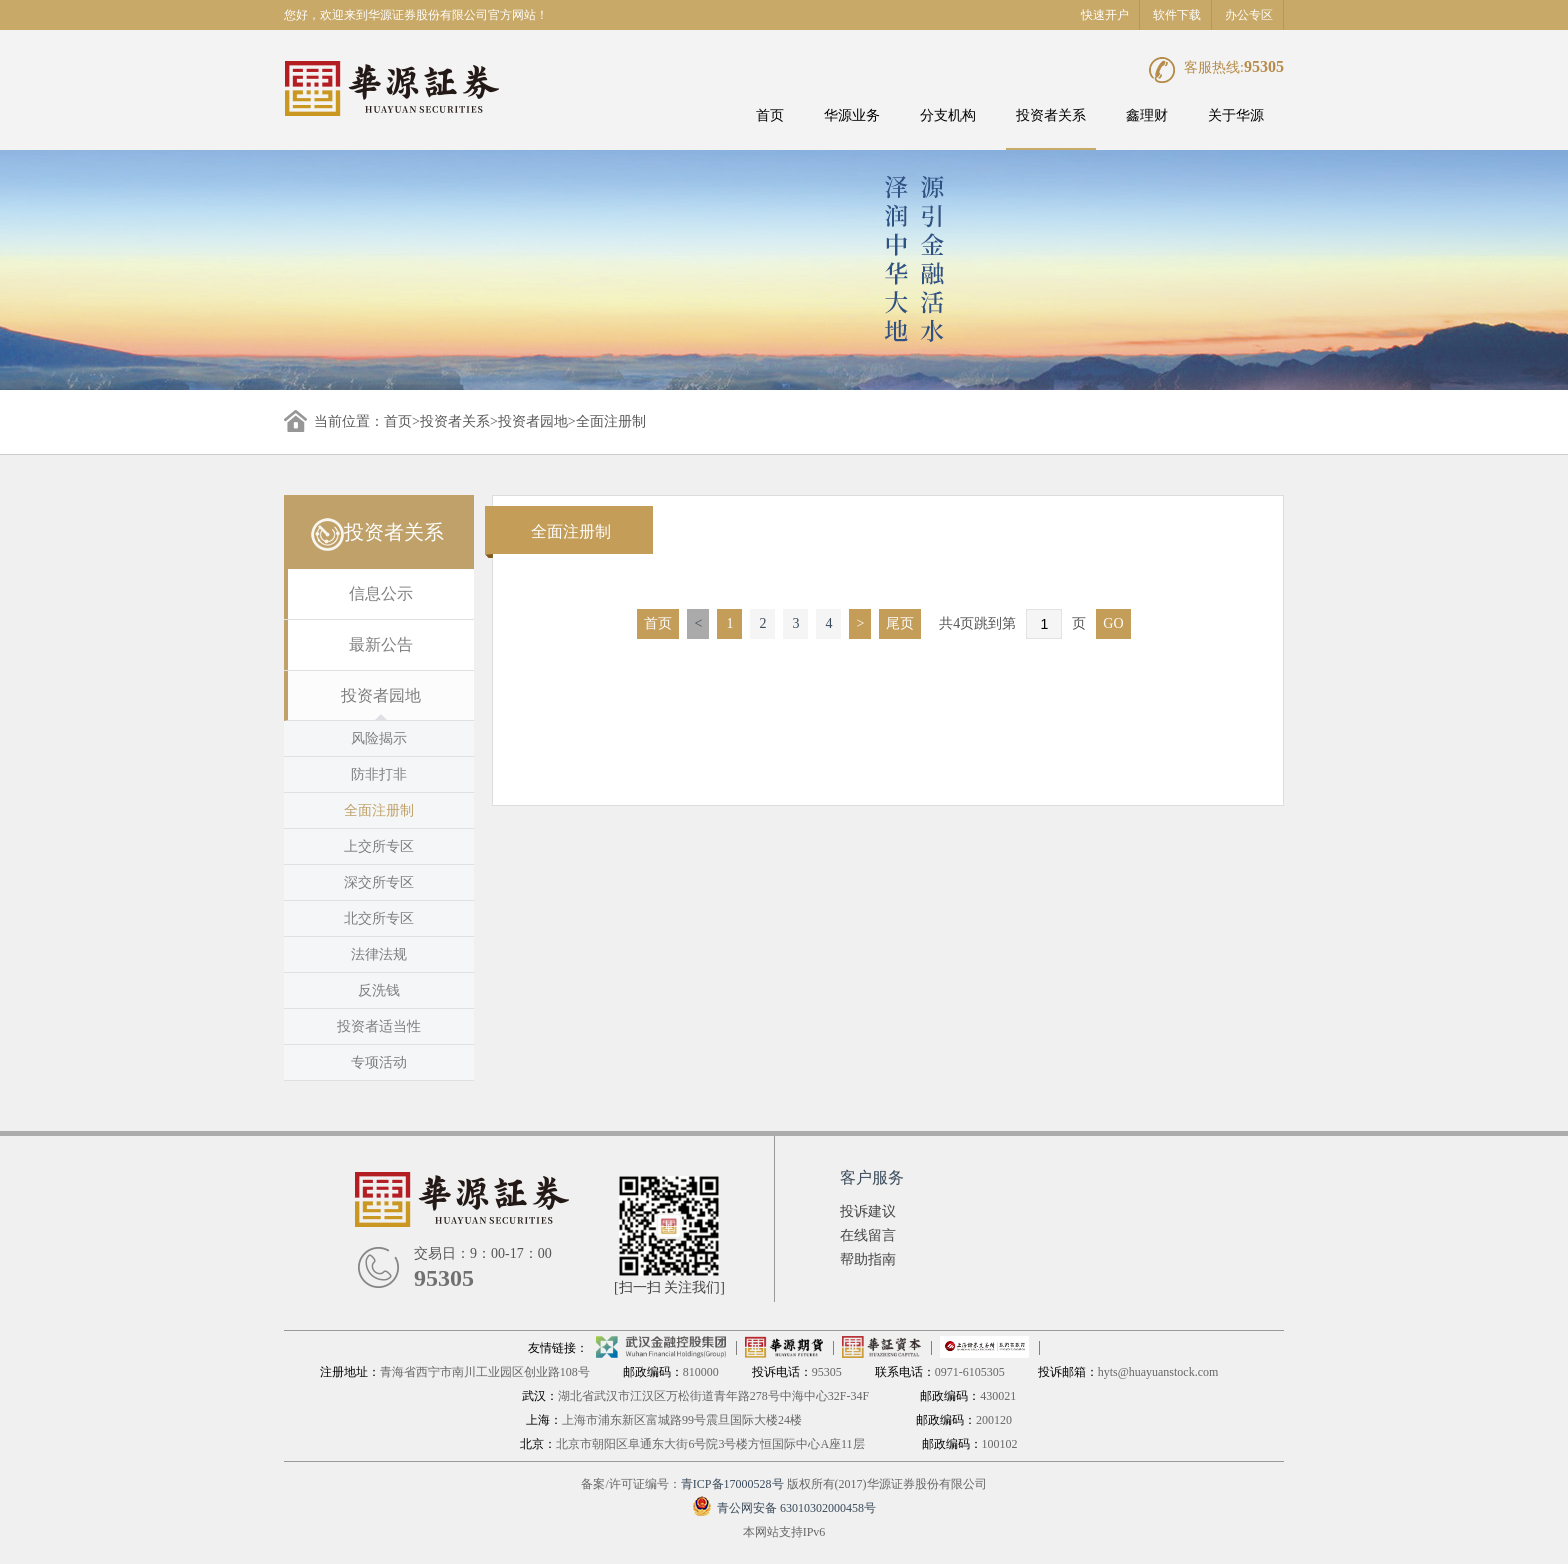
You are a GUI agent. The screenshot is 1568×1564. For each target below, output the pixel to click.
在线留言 (868, 1235)
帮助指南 (868, 1259)
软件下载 (1177, 15)
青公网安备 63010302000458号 (784, 1508)
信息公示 (381, 593)
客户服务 (872, 1177)
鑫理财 (1147, 115)
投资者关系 (1051, 115)
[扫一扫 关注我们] (669, 1287)
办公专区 (1249, 15)
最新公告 (381, 644)
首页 (770, 115)
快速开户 (1105, 15)
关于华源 (1236, 115)
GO (1113, 623)
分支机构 (948, 115)
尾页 (900, 623)
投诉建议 (868, 1211)
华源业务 (852, 115)
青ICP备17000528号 (732, 1484)
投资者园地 (533, 421)
